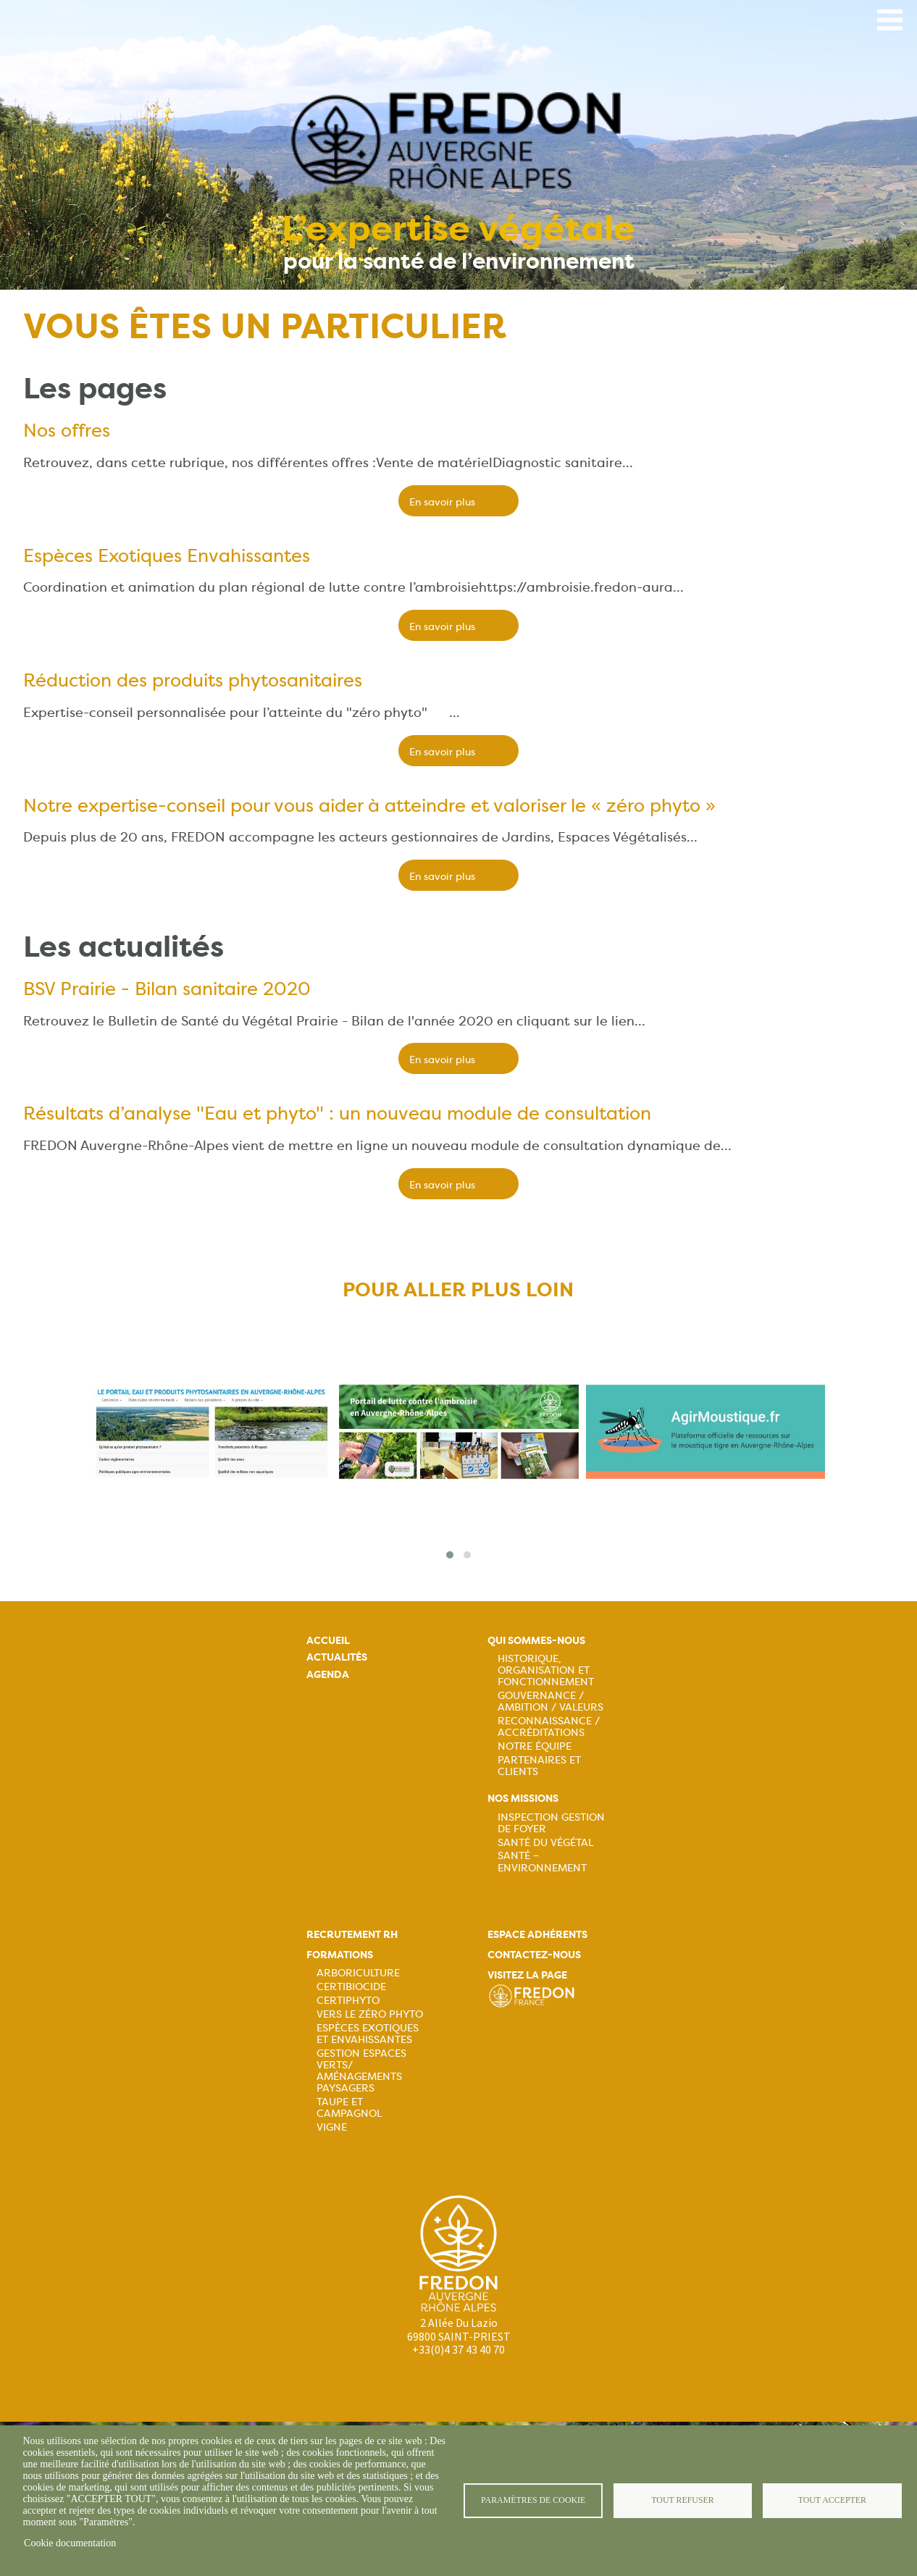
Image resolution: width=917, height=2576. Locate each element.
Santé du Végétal (545, 1842)
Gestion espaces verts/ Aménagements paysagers (361, 2070)
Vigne (332, 2127)
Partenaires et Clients (539, 1765)
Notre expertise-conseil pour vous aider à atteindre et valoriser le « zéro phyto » (369, 805)
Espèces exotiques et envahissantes (368, 2033)
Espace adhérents (537, 1935)
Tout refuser (682, 2500)
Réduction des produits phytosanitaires (192, 680)
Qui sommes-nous (536, 1641)
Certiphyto (348, 2000)
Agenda (327, 1675)
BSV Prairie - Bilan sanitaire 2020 (167, 988)
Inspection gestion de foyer (551, 1823)
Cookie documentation (70, 2543)
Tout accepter (832, 2500)
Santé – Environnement (542, 1861)
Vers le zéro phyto (370, 2014)
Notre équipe (534, 1746)
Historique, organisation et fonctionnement (546, 1670)
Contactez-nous (534, 1955)
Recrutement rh (352, 1935)
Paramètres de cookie (533, 2500)
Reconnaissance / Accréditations (549, 1726)
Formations (339, 1955)
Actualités (336, 1657)
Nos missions (522, 1798)
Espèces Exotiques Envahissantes (166, 555)
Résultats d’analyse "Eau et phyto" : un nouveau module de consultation (337, 1113)
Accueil (328, 1641)
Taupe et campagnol (349, 2107)
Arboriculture (358, 1972)
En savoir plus (442, 501)
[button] (449, 1555)
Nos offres (66, 430)
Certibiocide (351, 1986)
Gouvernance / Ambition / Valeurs (550, 1701)
